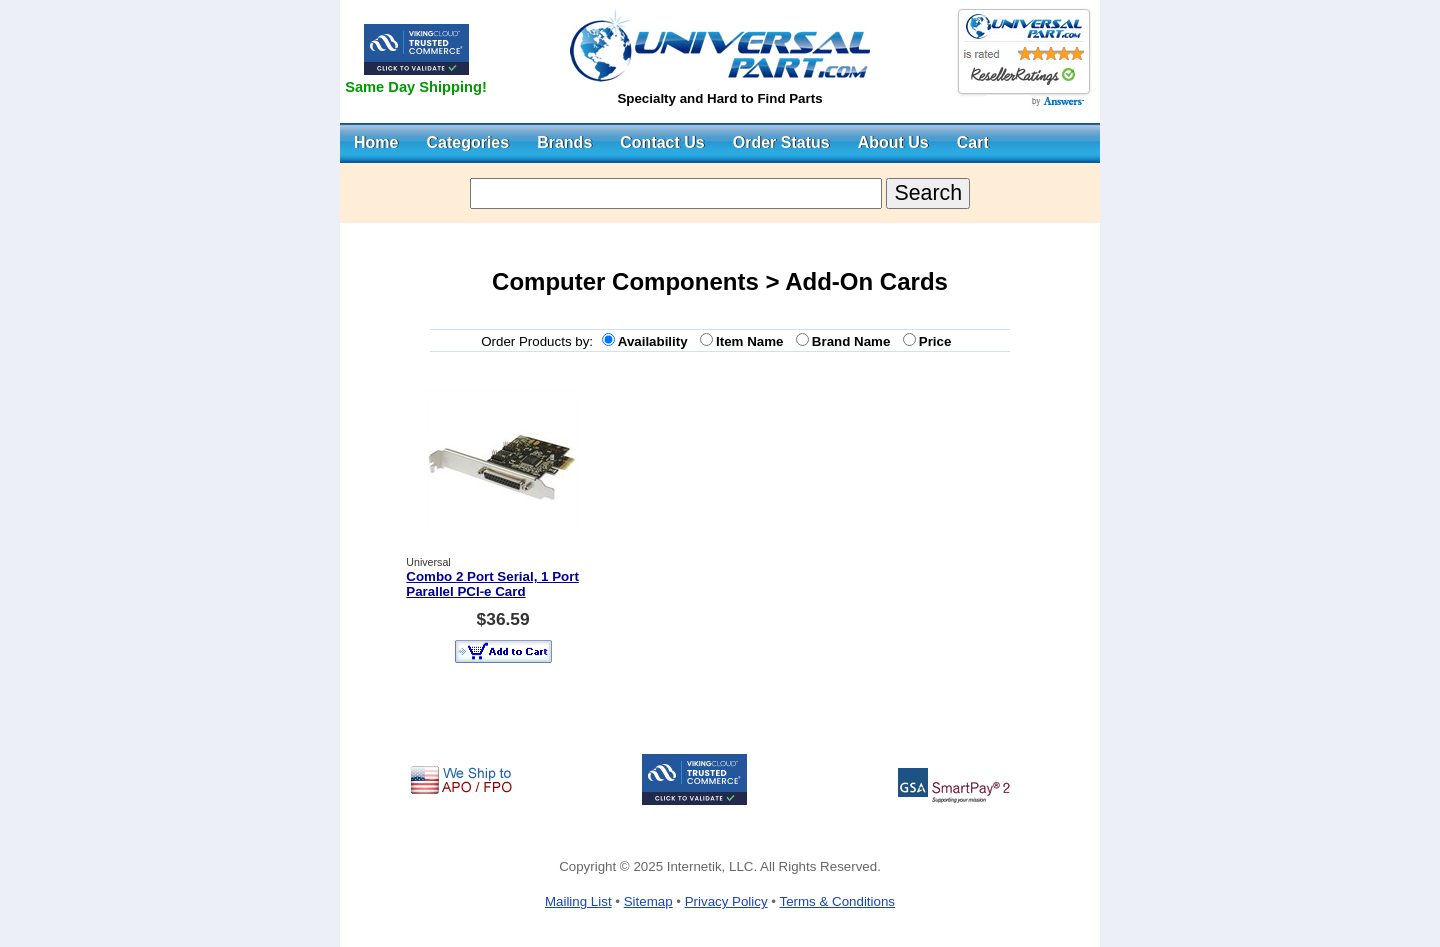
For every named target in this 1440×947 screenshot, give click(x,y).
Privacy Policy (726, 901)
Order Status (781, 142)
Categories (467, 142)
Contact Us (662, 142)
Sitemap (648, 901)
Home (376, 142)
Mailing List (578, 901)
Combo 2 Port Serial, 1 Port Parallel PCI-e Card (492, 584)
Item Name (753, 341)
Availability (656, 341)
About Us (893, 142)
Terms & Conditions (837, 901)
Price (939, 341)
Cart (973, 142)
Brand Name (855, 341)
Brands (564, 142)
